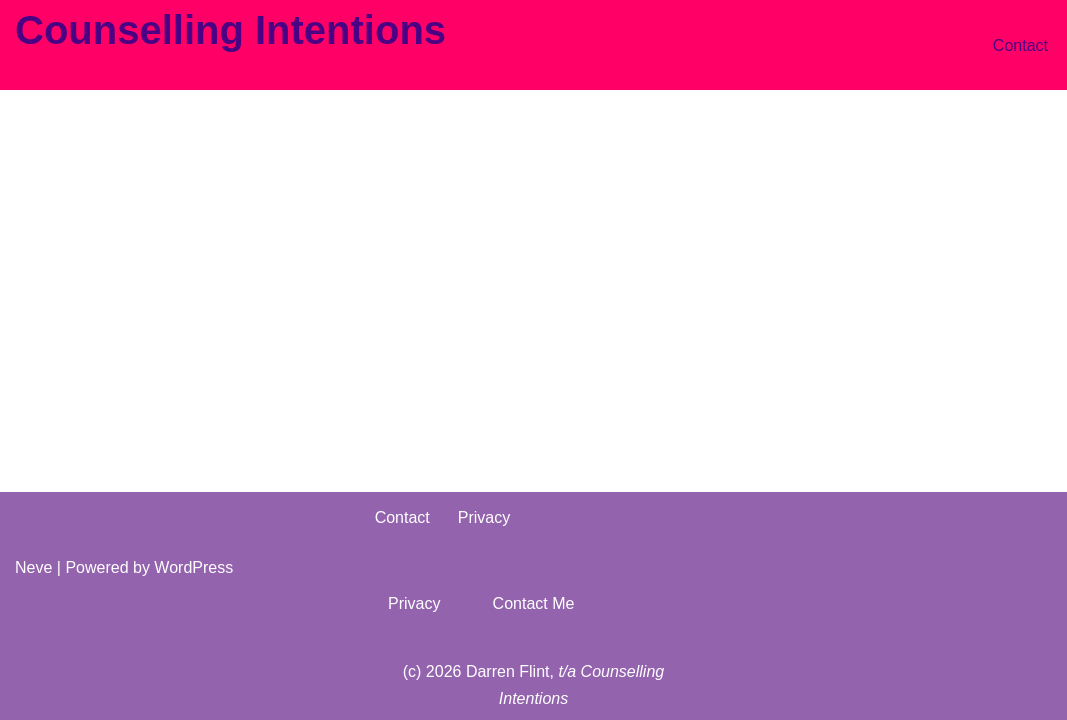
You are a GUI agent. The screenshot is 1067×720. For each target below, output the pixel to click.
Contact (1020, 45)
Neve (33, 567)
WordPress (193, 567)
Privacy (484, 517)
